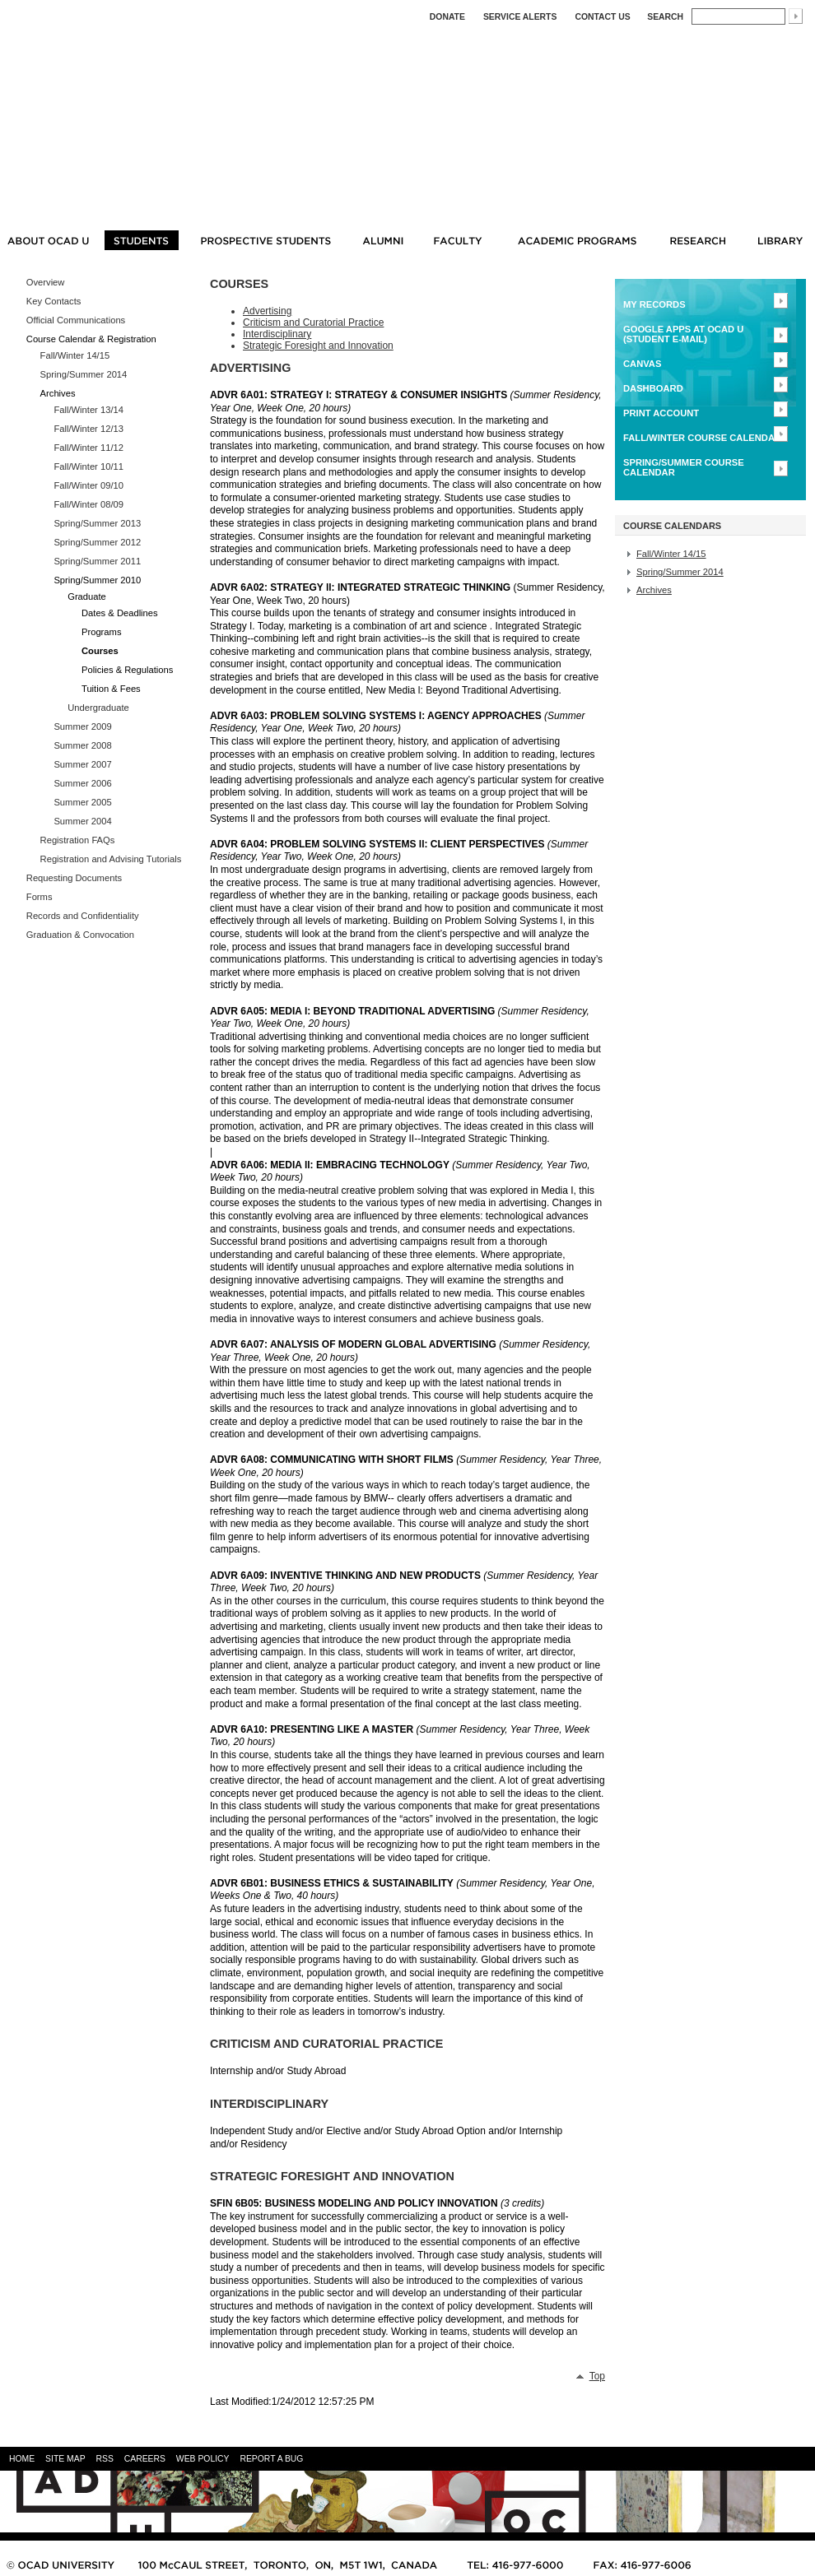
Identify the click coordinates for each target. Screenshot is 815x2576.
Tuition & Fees (111, 689)
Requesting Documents (74, 878)
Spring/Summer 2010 (97, 580)
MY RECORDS (654, 304)
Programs (102, 632)
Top (597, 2376)
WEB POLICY (203, 2458)
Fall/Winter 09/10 (88, 485)
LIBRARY (782, 240)
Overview (45, 282)
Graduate (87, 596)
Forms (39, 897)
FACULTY (458, 240)
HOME (22, 2458)
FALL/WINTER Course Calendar (702, 438)
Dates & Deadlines (120, 613)
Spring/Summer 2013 (97, 523)
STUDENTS (142, 240)
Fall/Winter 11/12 (88, 448)
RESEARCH (697, 240)
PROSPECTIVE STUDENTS (265, 240)
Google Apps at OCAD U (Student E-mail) (683, 334)
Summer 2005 (82, 802)
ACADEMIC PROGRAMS (577, 240)
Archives (58, 393)
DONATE (447, 16)
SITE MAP (65, 2458)
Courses (100, 651)
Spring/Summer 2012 (97, 542)
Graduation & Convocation (80, 935)
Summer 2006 (82, 783)
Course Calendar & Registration (91, 339)
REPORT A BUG (271, 2458)
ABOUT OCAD (48, 240)
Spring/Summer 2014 (84, 374)
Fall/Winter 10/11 (88, 466)
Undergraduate (98, 707)
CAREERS (144, 2458)
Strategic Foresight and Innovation (318, 345)
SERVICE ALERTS (520, 16)
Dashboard (653, 388)
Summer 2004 (82, 821)
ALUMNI (382, 240)
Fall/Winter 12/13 (88, 429)
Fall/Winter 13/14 (88, 410)
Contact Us (602, 16)
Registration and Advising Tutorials (111, 859)
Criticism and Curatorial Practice (313, 322)
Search (665, 16)
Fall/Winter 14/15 (75, 355)
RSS (104, 2458)
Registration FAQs (77, 840)
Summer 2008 (82, 745)
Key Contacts (54, 301)
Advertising (267, 311)
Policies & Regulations (127, 670)
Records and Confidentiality (82, 916)
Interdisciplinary (277, 334)
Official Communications (75, 320)
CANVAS (642, 364)
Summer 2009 (82, 726)
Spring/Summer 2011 (97, 561)
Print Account (661, 413)
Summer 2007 (82, 764)
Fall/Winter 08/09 (88, 504)
